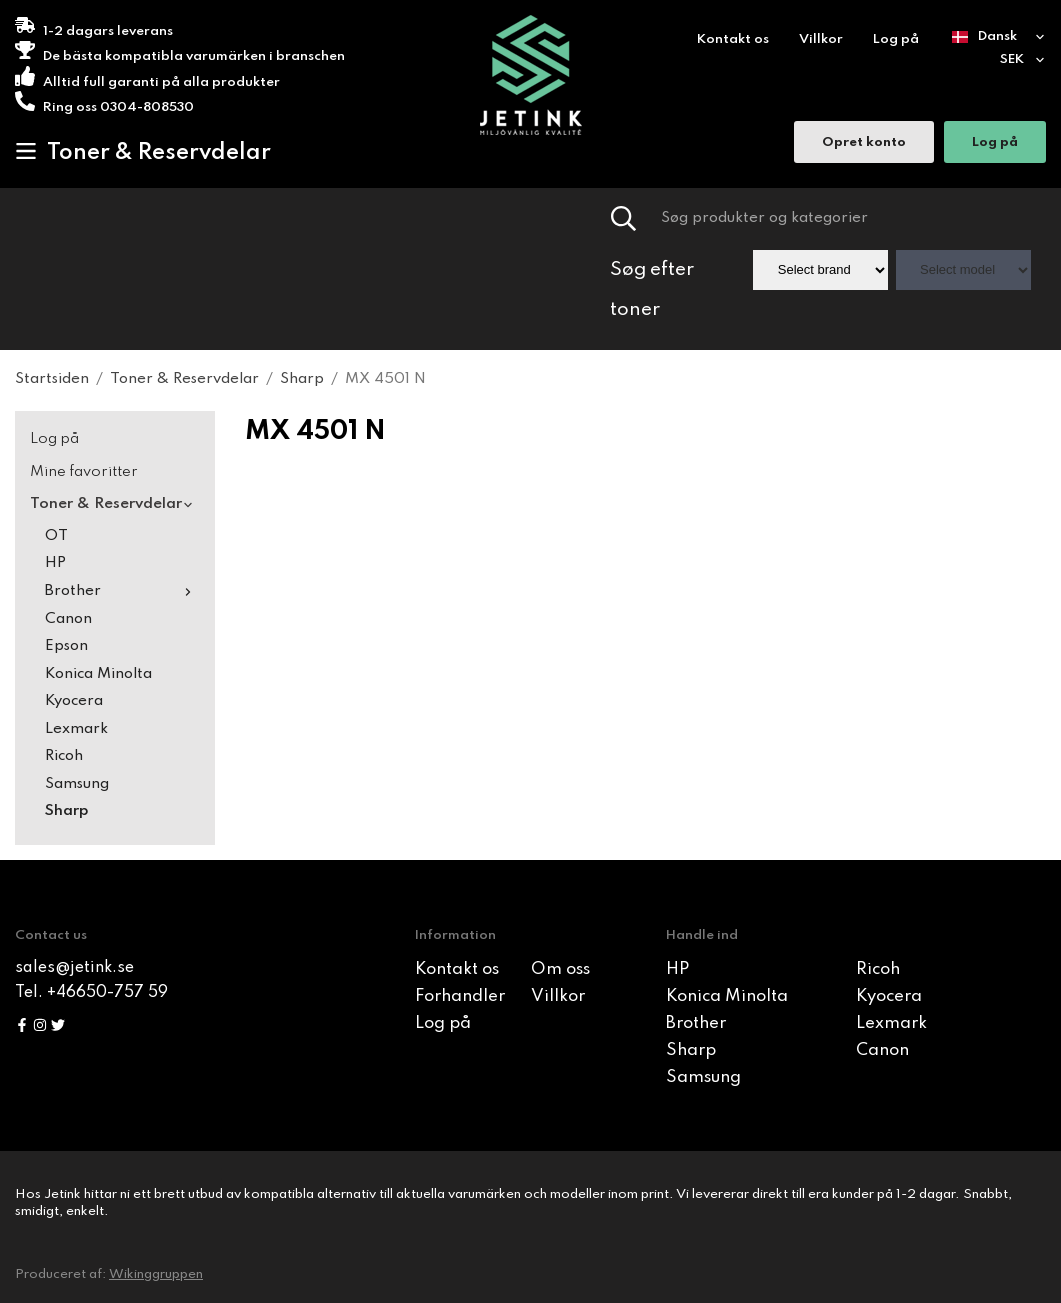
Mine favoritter (84, 472)
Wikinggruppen (156, 1274)
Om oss (560, 969)
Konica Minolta (98, 674)
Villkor (821, 39)
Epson (66, 646)
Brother (122, 591)
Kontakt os (733, 39)
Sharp (67, 811)
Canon (68, 619)
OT (56, 536)
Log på (896, 39)
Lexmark (76, 729)
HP (55, 563)
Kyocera (74, 701)
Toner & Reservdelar (143, 152)
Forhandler (460, 996)
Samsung (77, 784)
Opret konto (864, 144)
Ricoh (64, 756)
